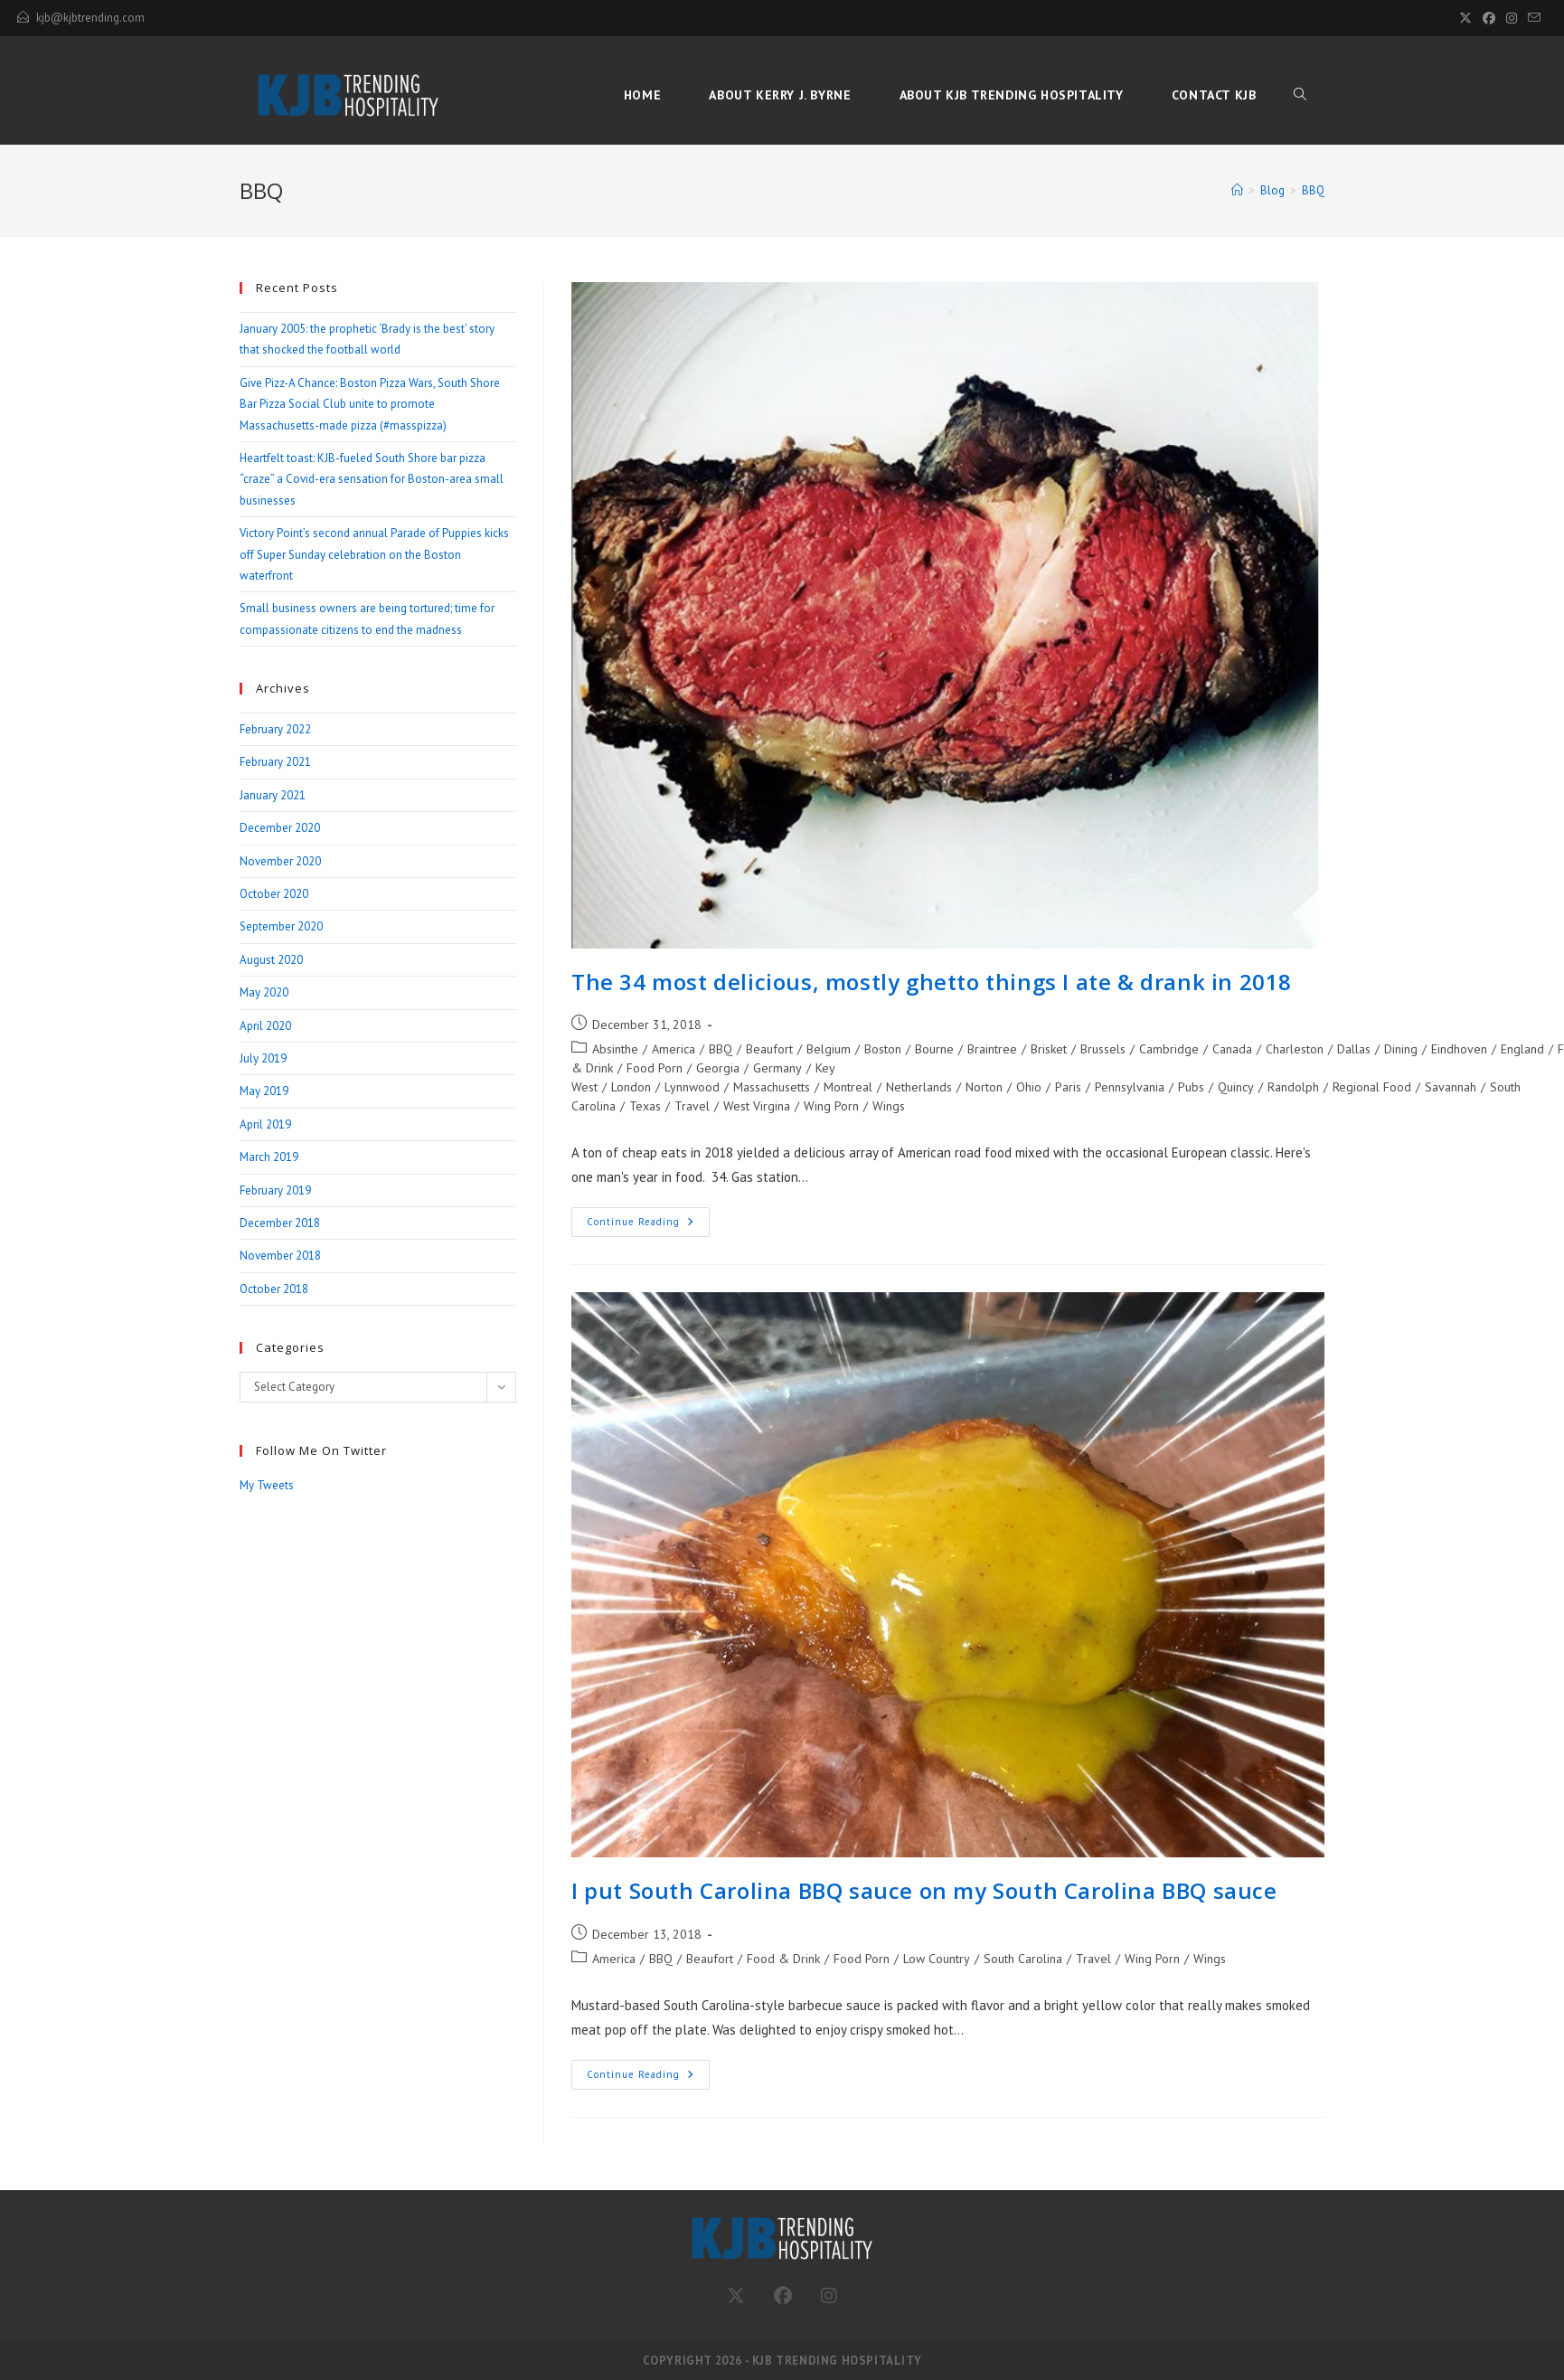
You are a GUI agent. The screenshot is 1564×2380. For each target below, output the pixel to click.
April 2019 (265, 1124)
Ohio (1028, 1087)
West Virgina (756, 1106)
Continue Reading (648, 1225)
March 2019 (269, 1157)
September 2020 (281, 926)
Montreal (848, 1087)
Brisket (1049, 1049)
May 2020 (264, 992)
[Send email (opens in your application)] (1531, 18)
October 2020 (274, 894)
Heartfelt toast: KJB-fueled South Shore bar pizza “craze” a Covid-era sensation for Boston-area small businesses (372, 479)
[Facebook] (783, 2296)
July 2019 (263, 1058)
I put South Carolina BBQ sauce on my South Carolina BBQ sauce (924, 1890)
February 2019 (275, 1190)
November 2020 (280, 861)
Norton (984, 1087)
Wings (888, 1106)
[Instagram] (829, 2296)
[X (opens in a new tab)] (1465, 18)
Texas (645, 1106)
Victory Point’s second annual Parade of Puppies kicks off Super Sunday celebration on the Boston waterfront (374, 554)
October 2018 (274, 1289)
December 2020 (280, 828)
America (673, 1049)
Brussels (1103, 1049)
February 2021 (275, 762)
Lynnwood (692, 1087)
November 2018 (280, 1255)
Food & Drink (783, 1958)
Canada (1232, 1049)
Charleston (1295, 1049)
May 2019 (264, 1091)
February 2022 (275, 729)
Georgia (718, 1068)
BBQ (1313, 190)
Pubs (1191, 1087)
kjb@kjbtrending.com (90, 17)
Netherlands (919, 1087)
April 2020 (265, 1026)
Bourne (934, 1049)
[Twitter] (736, 2296)
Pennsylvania (1129, 1087)
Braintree (992, 1049)
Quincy (1236, 1087)
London (631, 1087)
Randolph (1293, 1087)
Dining (1401, 1049)
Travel (692, 1106)
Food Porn (655, 1068)
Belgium (828, 1049)
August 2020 (271, 960)
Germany (777, 1068)
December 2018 (280, 1223)
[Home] (1237, 190)
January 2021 (273, 795)
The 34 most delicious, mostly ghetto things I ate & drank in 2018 (931, 981)
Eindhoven (1459, 1049)
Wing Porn (831, 1106)
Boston (882, 1049)
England (1522, 1049)
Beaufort (769, 1049)
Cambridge (1169, 1049)
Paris (1068, 1087)
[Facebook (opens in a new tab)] (1489, 18)
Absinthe (615, 1049)
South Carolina (1023, 1958)
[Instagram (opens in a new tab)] (1511, 18)
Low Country (936, 1958)
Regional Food (1372, 1087)
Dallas (1354, 1049)
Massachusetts (771, 1087)
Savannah (1450, 1087)
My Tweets (267, 1485)
